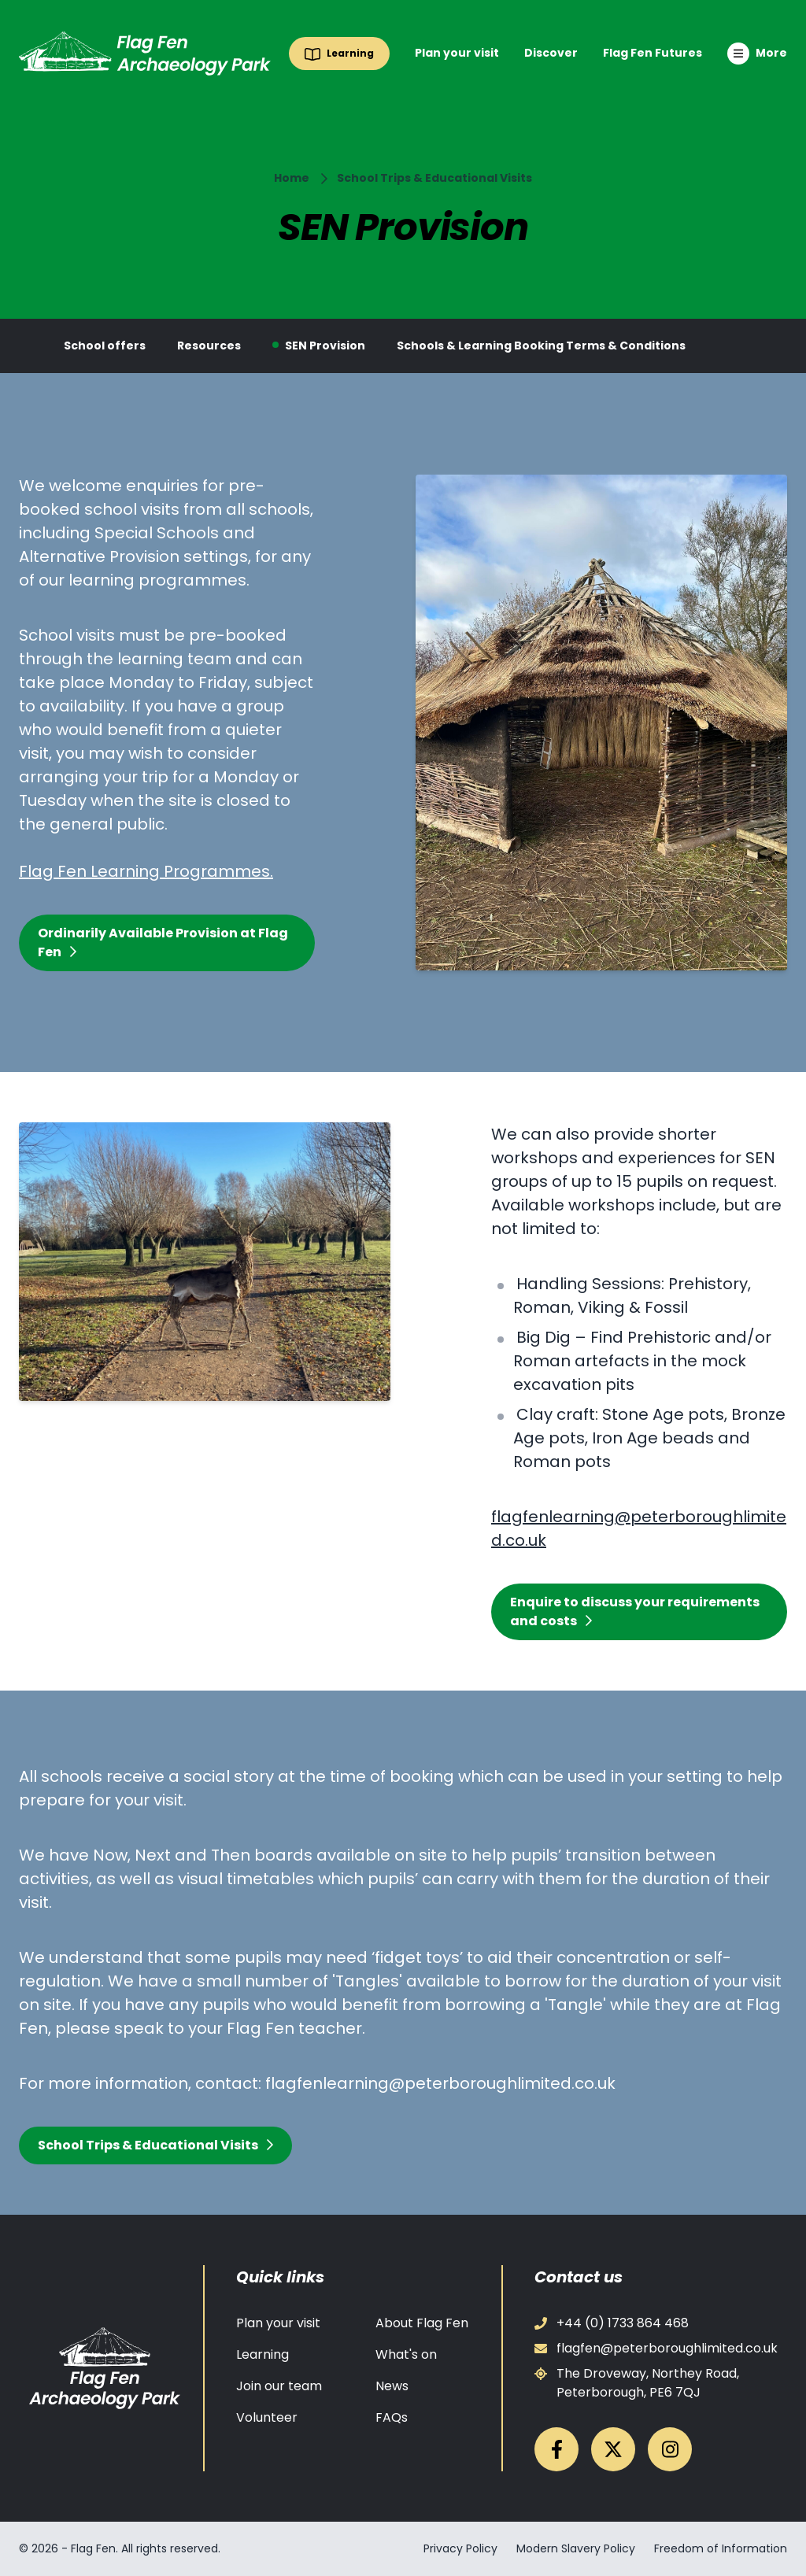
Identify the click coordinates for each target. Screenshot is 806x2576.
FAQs (391, 2417)
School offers (105, 345)
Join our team (279, 2386)
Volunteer (267, 2417)
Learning (262, 2354)
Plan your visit (457, 53)
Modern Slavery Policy (575, 2548)
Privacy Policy (460, 2548)
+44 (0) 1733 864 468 (611, 2323)
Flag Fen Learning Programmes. (146, 871)
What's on (406, 2354)
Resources (209, 345)
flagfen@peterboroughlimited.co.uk (656, 2348)
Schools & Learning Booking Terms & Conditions (541, 345)
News (392, 2386)
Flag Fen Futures (652, 53)
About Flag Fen (421, 2323)
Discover (551, 53)
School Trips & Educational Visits (434, 178)
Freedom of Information (720, 2548)
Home (291, 178)
